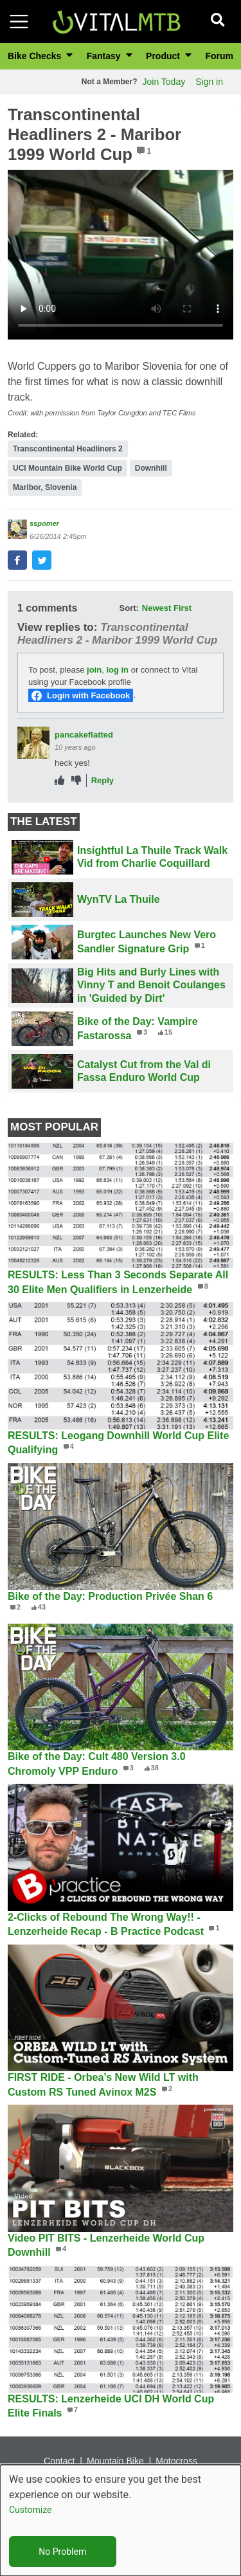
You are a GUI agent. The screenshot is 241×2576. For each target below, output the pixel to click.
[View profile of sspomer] (17, 529)
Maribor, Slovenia (44, 487)
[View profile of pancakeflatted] (33, 743)
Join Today (164, 82)
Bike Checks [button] (36, 56)
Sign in (209, 82)
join (94, 670)
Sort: (129, 608)
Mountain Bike (115, 2461)
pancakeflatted (84, 734)
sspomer (44, 523)
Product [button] (164, 56)
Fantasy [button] (105, 56)
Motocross (176, 2461)
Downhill (151, 468)
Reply (102, 780)
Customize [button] (30, 2510)
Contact (59, 2461)
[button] (17, 560)
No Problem (62, 2551)
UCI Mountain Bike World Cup (67, 468)
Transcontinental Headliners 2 (68, 448)
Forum (219, 56)
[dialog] (120, 2520)
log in (117, 670)
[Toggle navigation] (19, 21)
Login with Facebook (88, 695)
